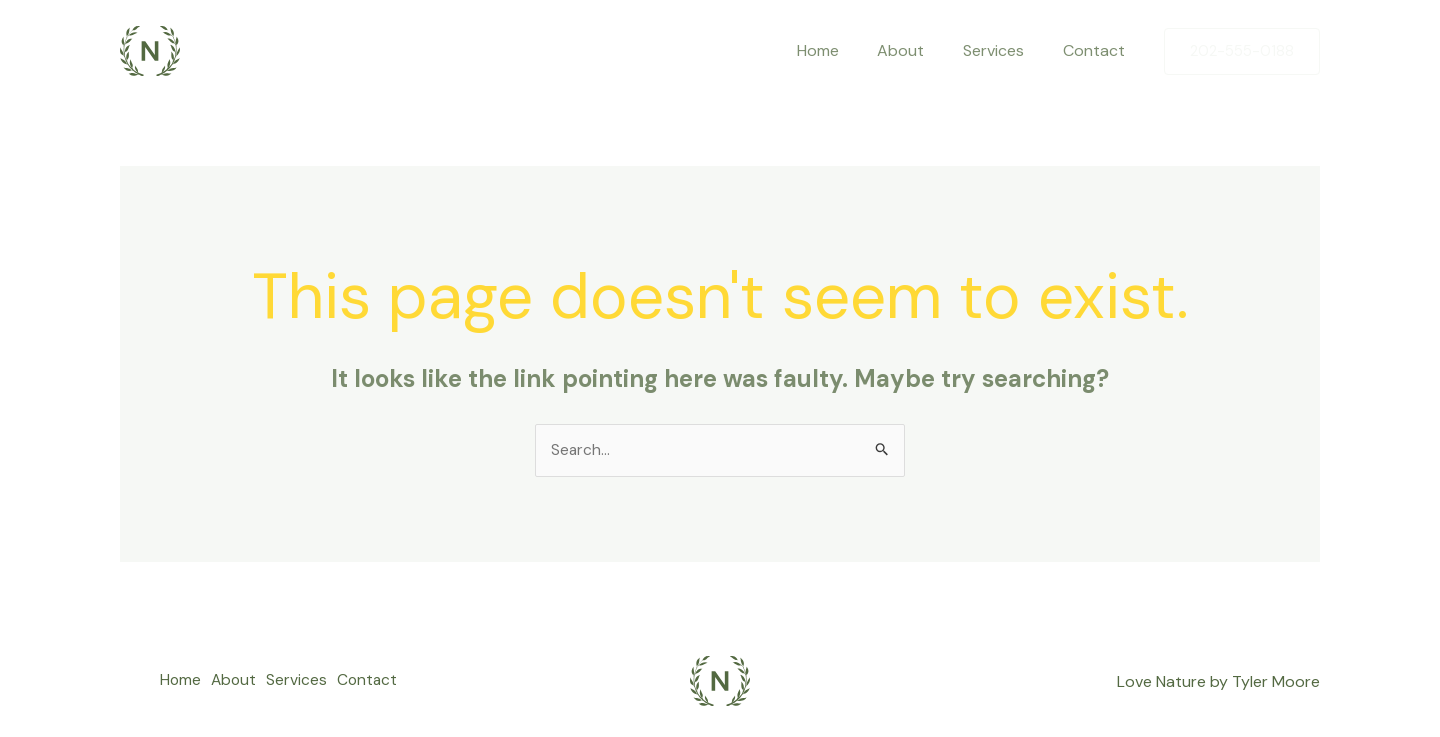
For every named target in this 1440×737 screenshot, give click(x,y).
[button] (1242, 51)
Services (1003, 50)
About (917, 50)
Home (841, 50)
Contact (1097, 50)
